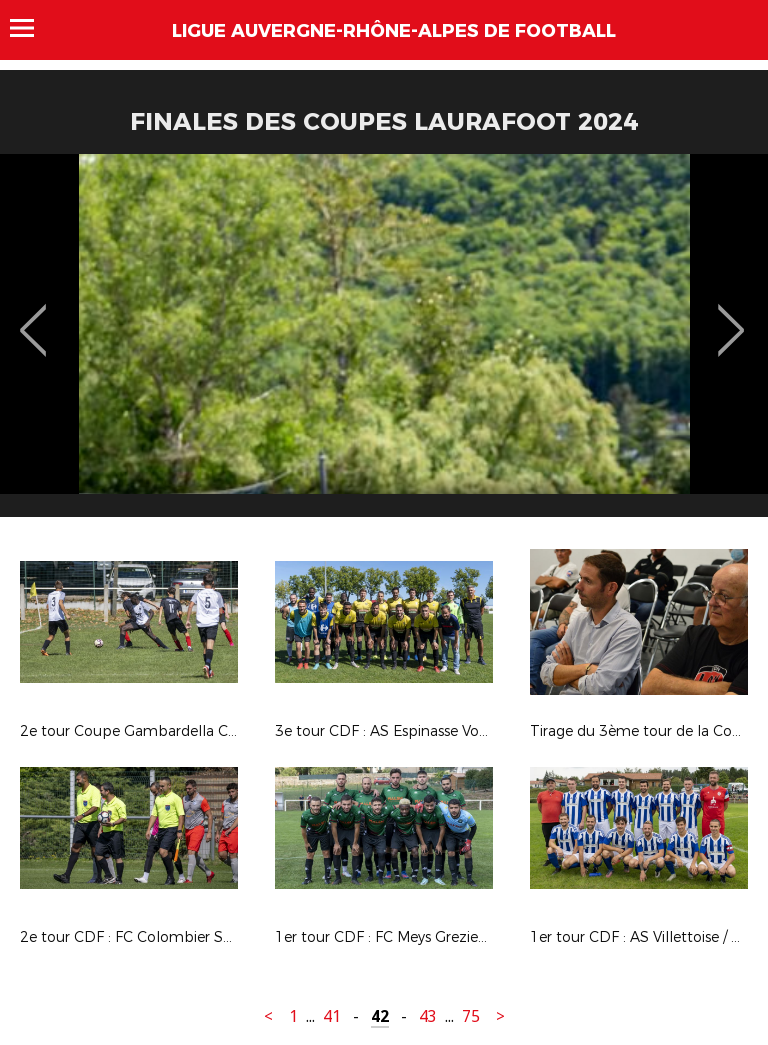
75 (471, 1016)
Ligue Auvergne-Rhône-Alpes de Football (394, 31)
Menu (31, 28)
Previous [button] (33, 316)
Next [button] (731, 316)
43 (428, 1016)
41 (332, 1016)
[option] (384, 343)
